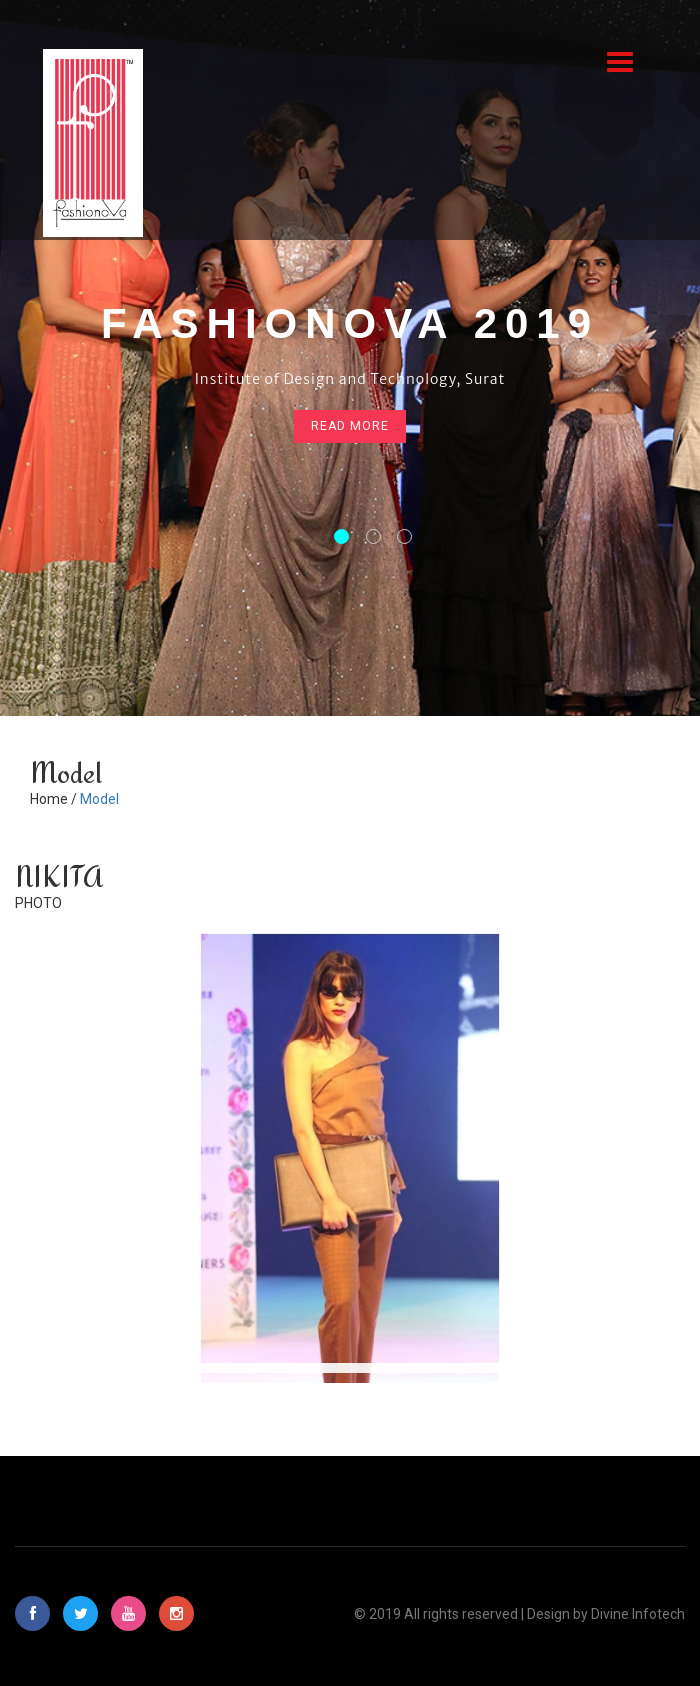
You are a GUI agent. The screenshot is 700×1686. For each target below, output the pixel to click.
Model (99, 799)
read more (350, 427)
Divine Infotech (638, 1614)
